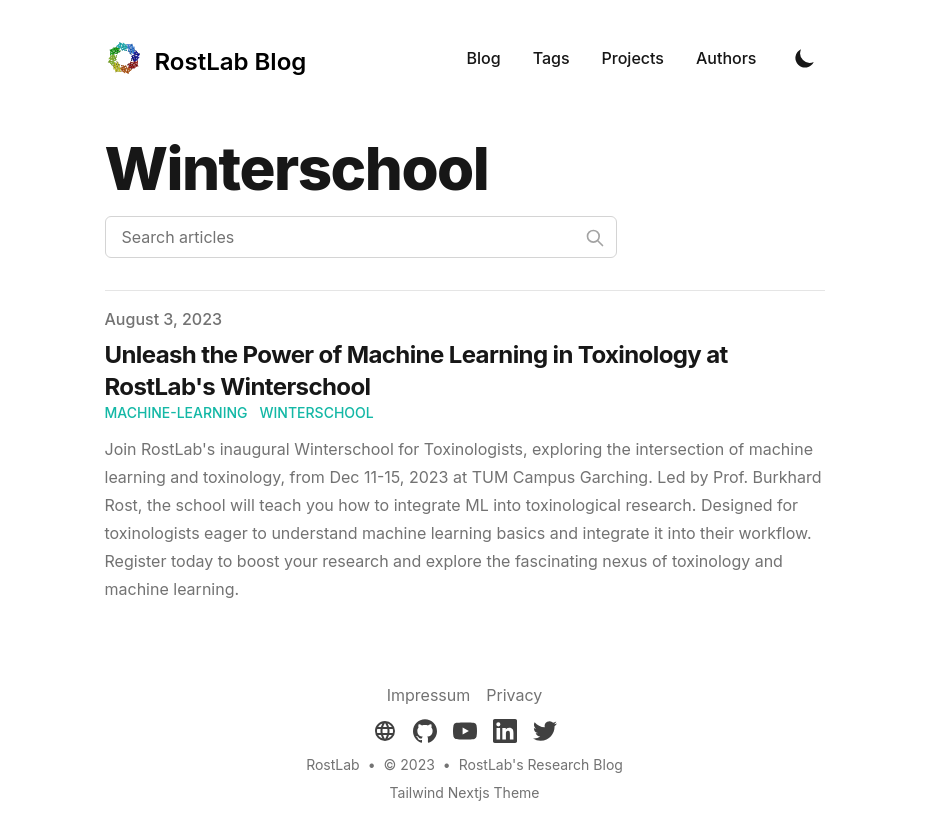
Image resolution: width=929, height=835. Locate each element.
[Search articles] (361, 237)
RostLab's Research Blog (541, 764)
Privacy (514, 695)
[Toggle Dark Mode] (805, 58)
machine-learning (176, 412)
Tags (551, 58)
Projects (633, 58)
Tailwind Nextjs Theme (465, 792)
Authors (726, 58)
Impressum (429, 695)
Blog (484, 58)
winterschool (317, 412)
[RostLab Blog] (206, 58)
